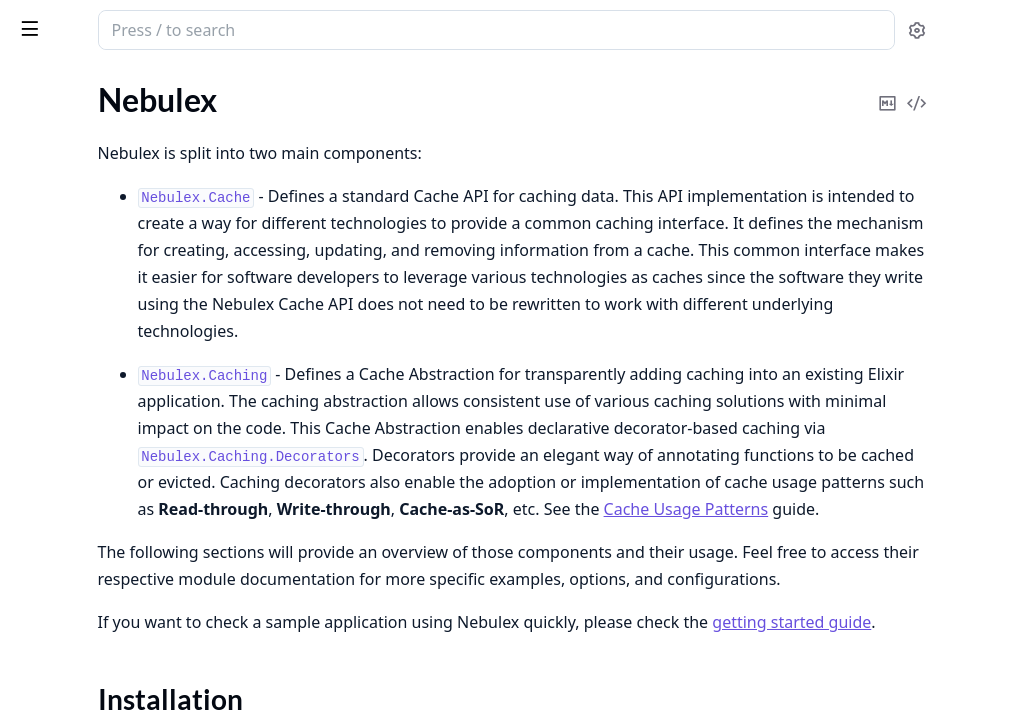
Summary (67, 184)
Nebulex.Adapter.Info (88, 517)
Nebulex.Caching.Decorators (113, 394)
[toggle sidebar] (274, 28)
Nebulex (51, 20)
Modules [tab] (128, 81)
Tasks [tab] (227, 81)
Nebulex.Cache (66, 244)
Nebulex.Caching (72, 367)
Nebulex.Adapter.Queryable (110, 598)
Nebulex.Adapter (73, 490)
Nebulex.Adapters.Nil (88, 695)
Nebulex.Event (64, 271)
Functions (69, 208)
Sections (64, 160)
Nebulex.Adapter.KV (85, 544)
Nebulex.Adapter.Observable (114, 571)
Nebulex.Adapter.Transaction (114, 625)
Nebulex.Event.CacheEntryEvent (126, 298)
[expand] (280, 129)
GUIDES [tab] (40, 81)
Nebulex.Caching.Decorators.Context (142, 421)
